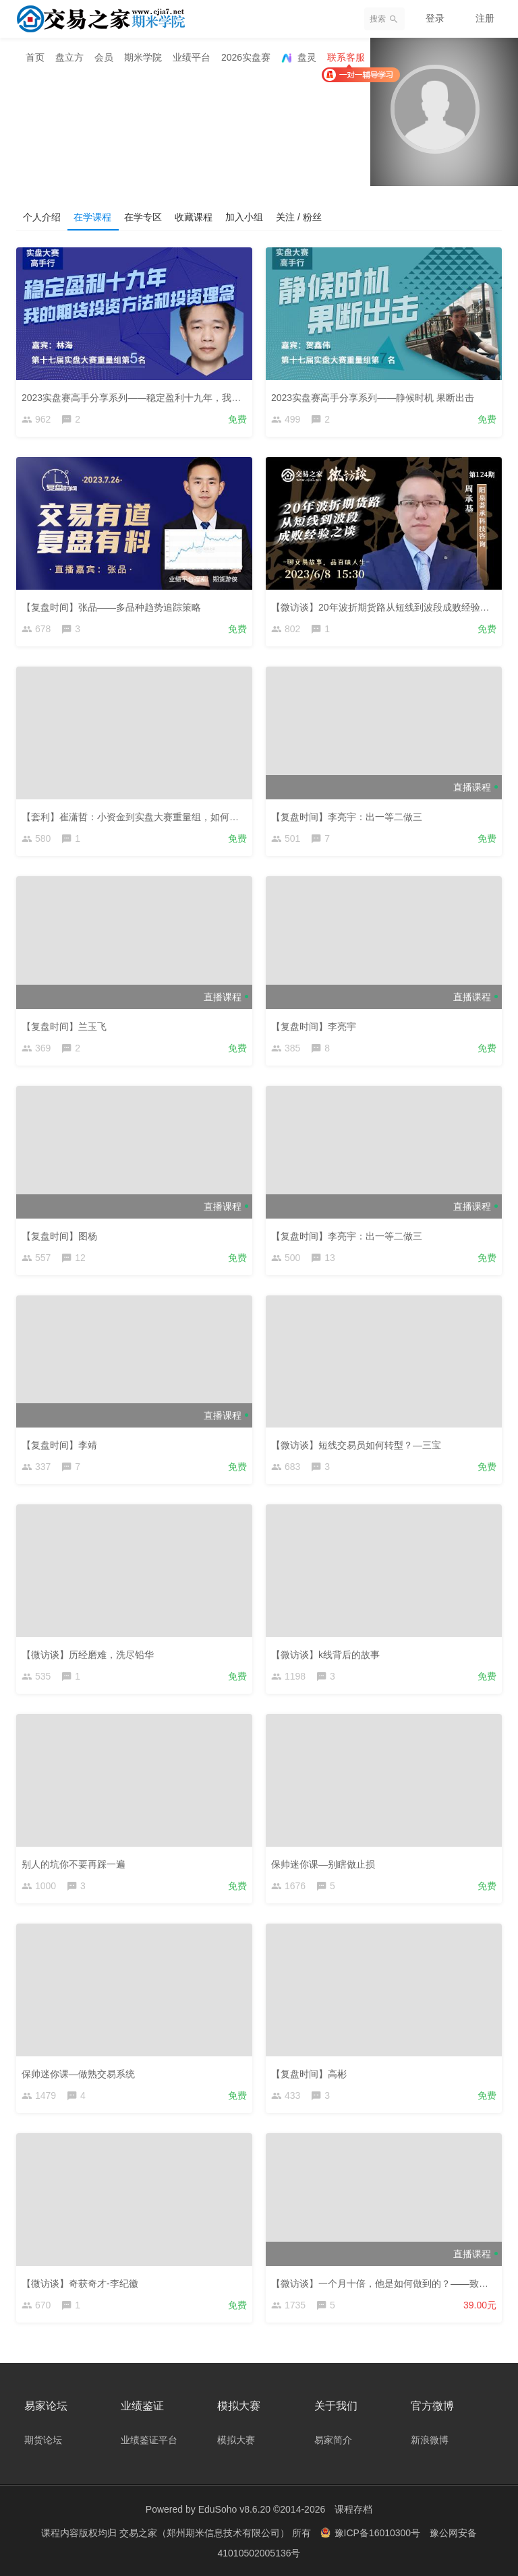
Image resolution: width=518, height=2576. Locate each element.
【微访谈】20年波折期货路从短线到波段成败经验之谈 (385, 607)
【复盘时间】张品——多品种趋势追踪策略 (111, 607)
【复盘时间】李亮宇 (313, 1026)
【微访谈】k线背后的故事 (325, 1654)
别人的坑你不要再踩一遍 (73, 1864)
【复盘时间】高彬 (309, 2073)
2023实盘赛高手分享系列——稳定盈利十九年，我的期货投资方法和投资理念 (183, 397)
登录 (435, 18)
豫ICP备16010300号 (371, 2532)
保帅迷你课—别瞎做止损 (323, 1864)
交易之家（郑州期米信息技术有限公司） (205, 2532)
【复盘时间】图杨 (59, 1235)
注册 (485, 18)
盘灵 (298, 57)
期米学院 (143, 57)
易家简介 (333, 2439)
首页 (35, 57)
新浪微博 (430, 2439)
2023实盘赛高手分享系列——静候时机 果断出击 (372, 397)
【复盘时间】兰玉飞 (64, 1026)
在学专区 (144, 216)
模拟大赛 (236, 2439)
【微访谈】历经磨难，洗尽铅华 (88, 1654)
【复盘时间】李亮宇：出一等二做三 (346, 816)
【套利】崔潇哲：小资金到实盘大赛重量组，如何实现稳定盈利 (154, 816)
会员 (103, 57)
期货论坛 (43, 2439)
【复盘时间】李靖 (59, 1445)
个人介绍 (42, 216)
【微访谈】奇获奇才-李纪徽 (80, 2283)
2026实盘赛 (245, 57)
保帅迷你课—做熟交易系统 (78, 2073)
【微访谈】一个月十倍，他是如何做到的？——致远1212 (390, 2283)
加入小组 (247, 216)
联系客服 (346, 57)
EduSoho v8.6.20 (234, 2508)
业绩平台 (191, 57)
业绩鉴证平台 (149, 2439)
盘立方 (69, 57)
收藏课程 (195, 216)
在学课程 (93, 216)
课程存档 (353, 2508)
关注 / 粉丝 (302, 216)
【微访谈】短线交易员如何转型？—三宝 (356, 1445)
